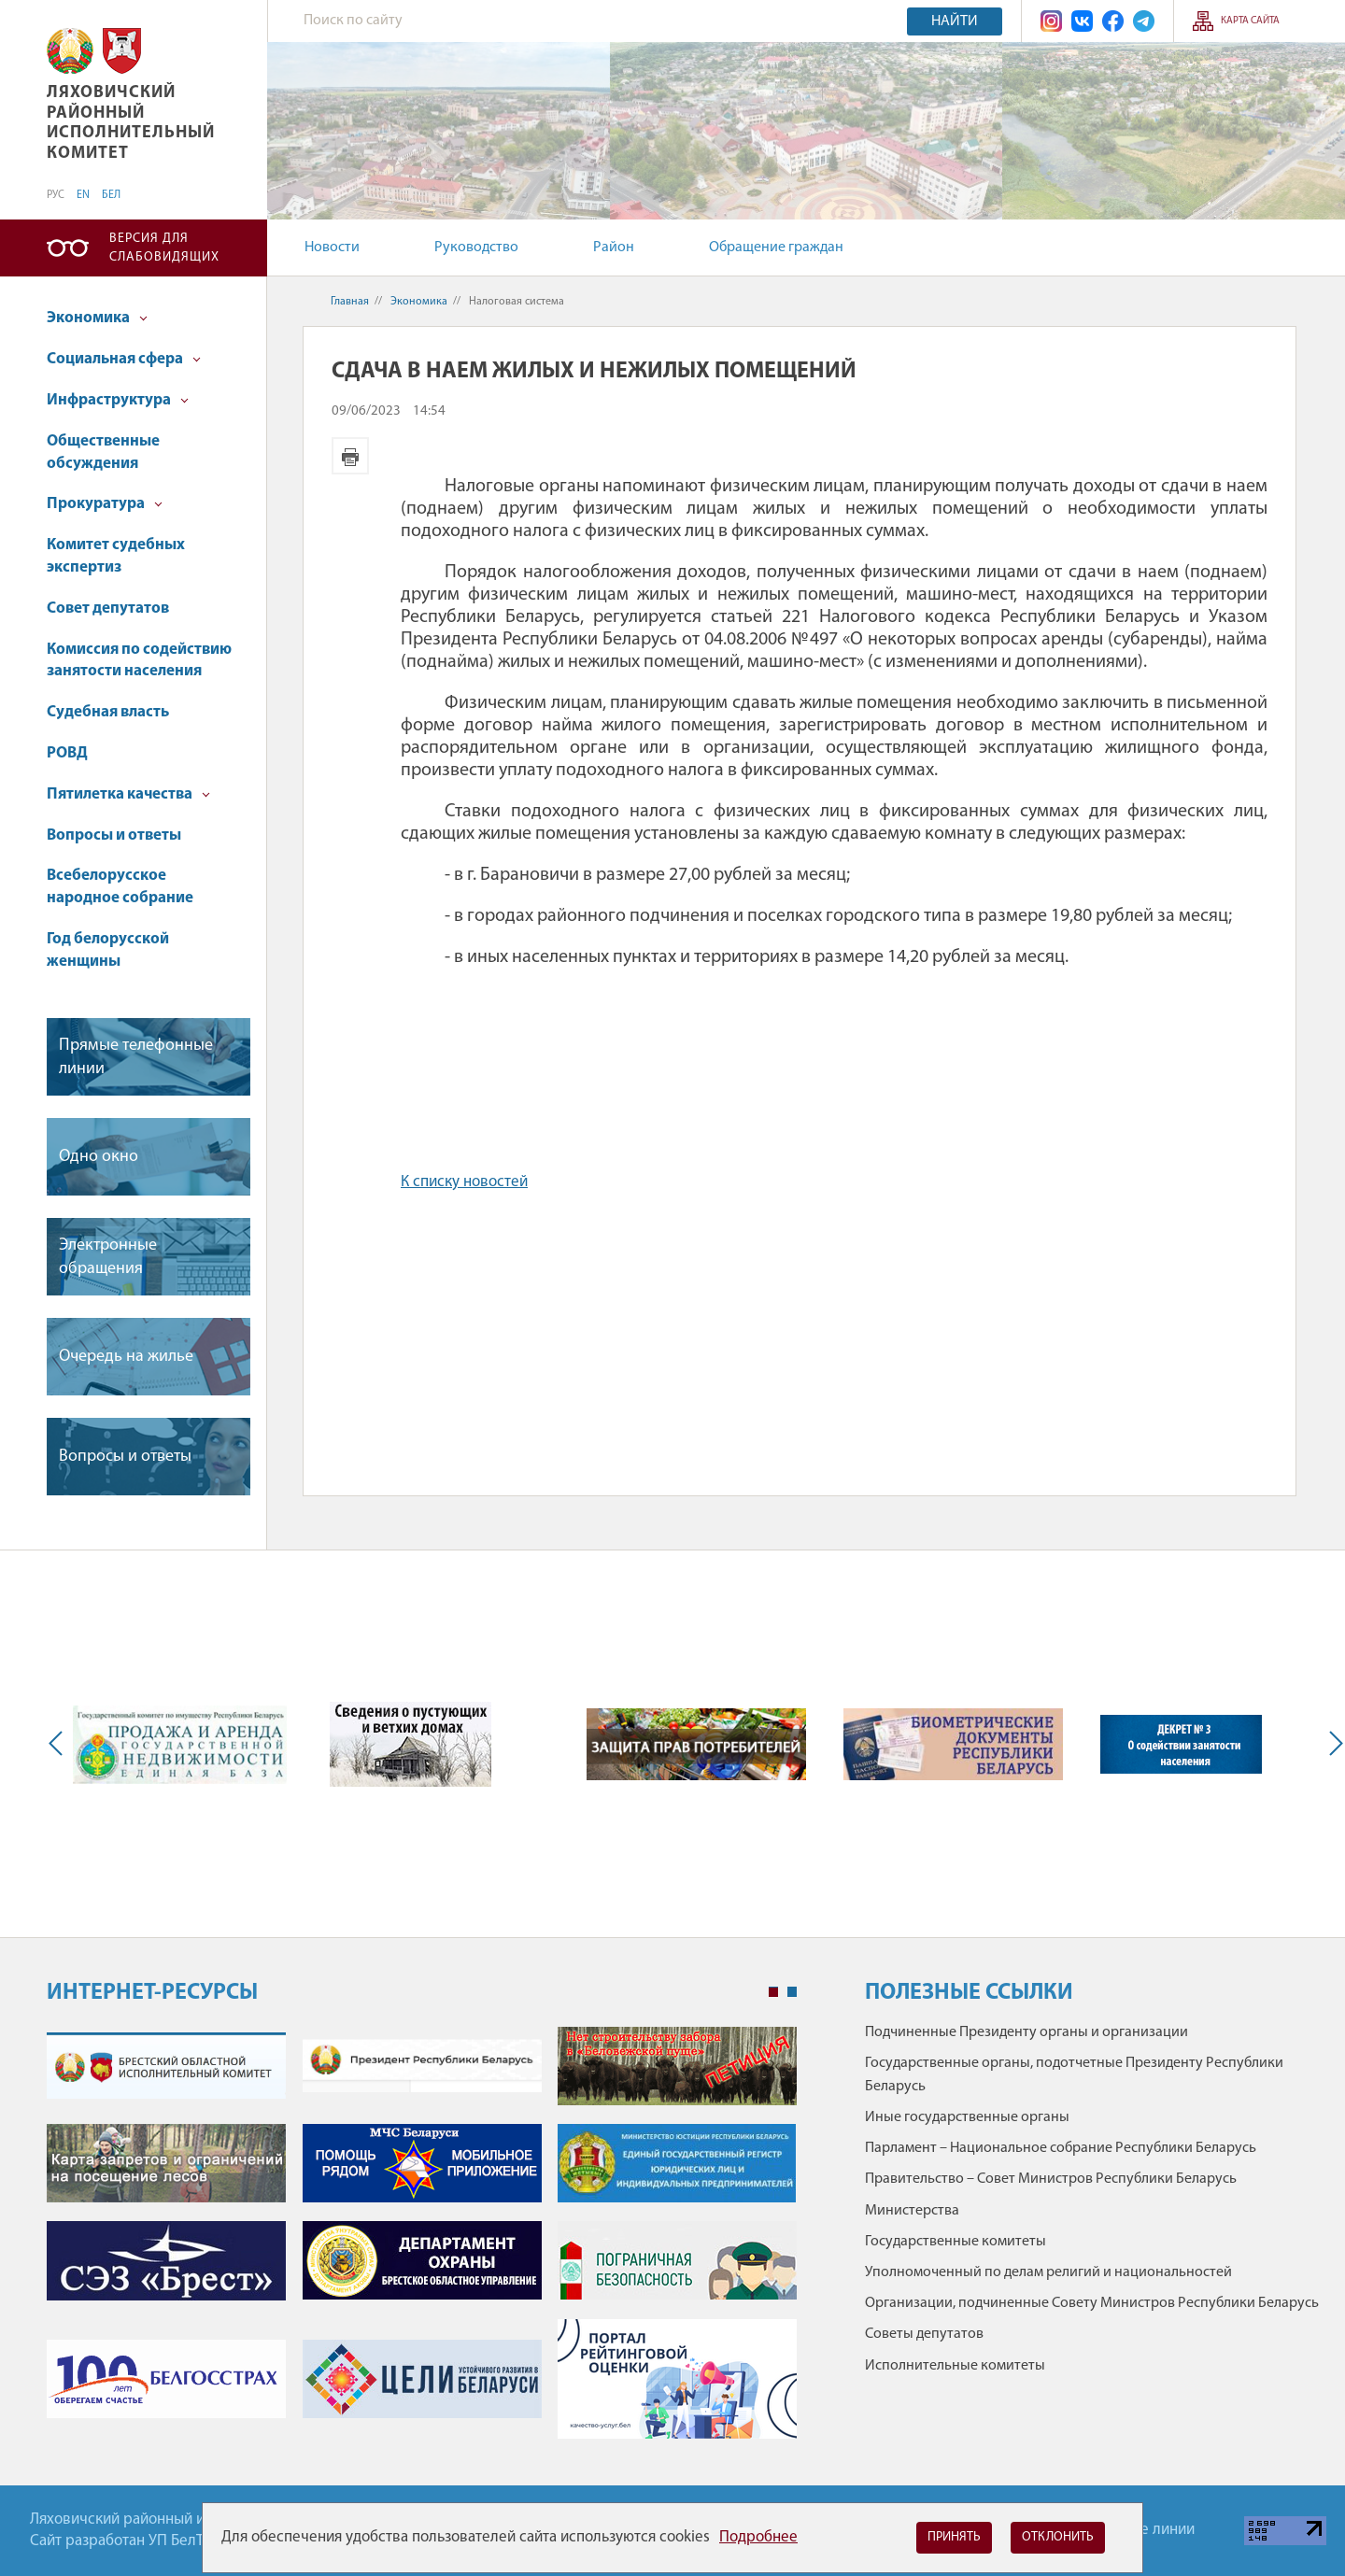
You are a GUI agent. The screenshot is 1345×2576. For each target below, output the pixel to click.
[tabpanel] (422, 2242)
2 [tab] (792, 1992)
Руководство (476, 247)
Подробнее (758, 2537)
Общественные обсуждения (103, 452)
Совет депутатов (108, 608)
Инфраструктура (118, 400)
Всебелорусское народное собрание (120, 887)
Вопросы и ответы (114, 835)
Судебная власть (108, 712)
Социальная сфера (124, 359)
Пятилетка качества (128, 794)
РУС (55, 195)
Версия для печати (350, 455)
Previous (60, 1743)
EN (83, 195)
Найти (954, 21)
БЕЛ (111, 195)
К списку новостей (464, 1182)
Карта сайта (1250, 21)
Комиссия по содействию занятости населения (139, 661)
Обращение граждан (776, 247)
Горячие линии (1144, 2530)
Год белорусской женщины (108, 950)
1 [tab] (773, 1992)
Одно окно (98, 1157)
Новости (332, 247)
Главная (350, 301)
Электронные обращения (108, 1257)
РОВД (67, 753)
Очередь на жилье (126, 1357)
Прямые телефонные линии (136, 1057)
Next (1332, 1743)
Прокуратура (105, 504)
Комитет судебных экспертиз (116, 556)
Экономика (97, 318)
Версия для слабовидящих (164, 248)
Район (613, 247)
